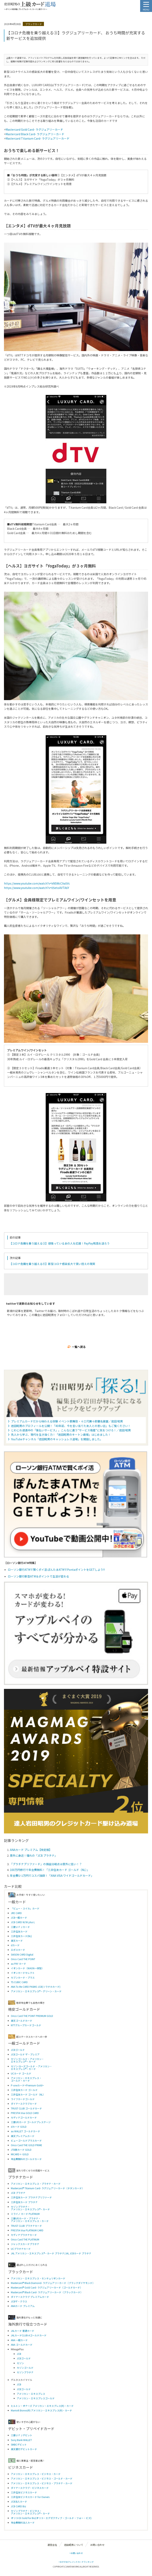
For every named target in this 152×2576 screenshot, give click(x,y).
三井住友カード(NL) (21, 1936)
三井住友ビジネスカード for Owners (30, 2497)
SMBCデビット (19, 2444)
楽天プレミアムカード (22, 2136)
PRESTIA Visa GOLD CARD (25, 2113)
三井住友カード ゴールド (24, 2090)
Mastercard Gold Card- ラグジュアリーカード (34, 129)
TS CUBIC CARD (19, 1982)
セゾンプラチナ (25, 2372)
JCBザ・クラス (19, 2301)
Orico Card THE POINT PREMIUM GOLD (32, 2015)
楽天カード (17, 1940)
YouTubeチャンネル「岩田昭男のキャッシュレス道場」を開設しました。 (57, 1439)
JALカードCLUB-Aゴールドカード (29, 2335)
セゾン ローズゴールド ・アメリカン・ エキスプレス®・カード (31, 2067)
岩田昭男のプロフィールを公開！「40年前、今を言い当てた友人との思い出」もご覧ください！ (71, 1426)
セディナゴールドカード (24, 2117)
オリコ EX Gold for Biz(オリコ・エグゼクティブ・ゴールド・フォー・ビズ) (51, 2518)
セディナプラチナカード (24, 2234)
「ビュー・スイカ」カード (25, 1908)
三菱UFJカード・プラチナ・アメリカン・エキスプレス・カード (30, 2220)
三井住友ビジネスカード (24, 2492)
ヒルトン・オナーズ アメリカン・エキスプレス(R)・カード (42, 2405)
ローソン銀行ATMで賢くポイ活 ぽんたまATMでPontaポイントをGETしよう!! (56, 1570)
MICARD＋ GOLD (20, 2154)
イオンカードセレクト (23, 1972)
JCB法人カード (19, 2501)
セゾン (20, 2363)
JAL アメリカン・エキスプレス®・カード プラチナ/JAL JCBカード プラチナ (51, 2253)
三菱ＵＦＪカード (20, 1927)
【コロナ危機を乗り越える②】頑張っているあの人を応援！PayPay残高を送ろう (59, 1243)
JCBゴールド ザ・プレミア (25, 2054)
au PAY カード (18, 1963)
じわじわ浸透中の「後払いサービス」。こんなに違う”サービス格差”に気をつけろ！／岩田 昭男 (71, 1430)
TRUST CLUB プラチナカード (26, 2225)
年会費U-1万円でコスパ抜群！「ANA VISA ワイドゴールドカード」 (52, 1875)
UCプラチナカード (21, 2248)
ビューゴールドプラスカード (26, 2140)
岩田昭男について (73, 2544)
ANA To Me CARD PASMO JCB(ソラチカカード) (35, 1986)
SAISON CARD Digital (22, 1954)
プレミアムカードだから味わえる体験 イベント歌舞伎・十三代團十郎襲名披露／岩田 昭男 (67, 1421)
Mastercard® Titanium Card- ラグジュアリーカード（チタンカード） (47, 2188)
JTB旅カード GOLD (21, 2149)
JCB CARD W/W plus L (23, 1922)
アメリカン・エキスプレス (31, 2393)
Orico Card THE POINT (23, 1959)
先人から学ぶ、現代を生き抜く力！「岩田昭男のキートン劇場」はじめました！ (61, 1435)
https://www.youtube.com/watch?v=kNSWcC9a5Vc (37, 883)
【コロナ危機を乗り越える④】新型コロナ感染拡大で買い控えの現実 (52, 1264)
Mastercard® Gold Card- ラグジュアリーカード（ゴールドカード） (46, 2287)
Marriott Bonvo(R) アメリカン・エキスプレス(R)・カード (41, 2410)
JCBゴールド (18, 2049)
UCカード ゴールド (21, 2073)
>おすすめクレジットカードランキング (76, 2561)
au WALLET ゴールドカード (25, 2131)
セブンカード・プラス (23, 1977)
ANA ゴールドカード (21, 2344)
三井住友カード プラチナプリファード (31, 2197)
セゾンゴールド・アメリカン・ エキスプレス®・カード (27, 2060)
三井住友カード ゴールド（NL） (28, 2094)
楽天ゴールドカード (21, 2020)
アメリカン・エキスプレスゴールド (36, 2398)
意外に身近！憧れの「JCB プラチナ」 (33, 1855)
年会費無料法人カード (23, 2522)
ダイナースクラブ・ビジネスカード (30, 2487)
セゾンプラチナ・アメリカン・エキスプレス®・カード (30, 2208)
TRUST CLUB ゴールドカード (26, 2108)
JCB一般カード (19, 1917)
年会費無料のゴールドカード (26, 2159)
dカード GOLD (19, 2126)
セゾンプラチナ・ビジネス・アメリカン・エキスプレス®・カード (30, 2512)
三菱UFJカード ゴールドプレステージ (31, 2122)
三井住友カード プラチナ (24, 2202)
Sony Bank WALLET (21, 2440)
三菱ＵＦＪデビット (21, 2435)
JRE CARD (16, 1913)
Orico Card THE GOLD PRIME (26, 2145)
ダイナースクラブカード (24, 2103)
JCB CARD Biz (18, 2506)
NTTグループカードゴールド (26, 2025)
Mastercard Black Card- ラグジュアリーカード (35, 134)
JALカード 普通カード (22, 2330)
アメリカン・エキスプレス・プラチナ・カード (36, 2183)
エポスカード (18, 1949)
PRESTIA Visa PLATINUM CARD (27, 2230)
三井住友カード (19, 1931)
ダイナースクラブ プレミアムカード (30, 2296)
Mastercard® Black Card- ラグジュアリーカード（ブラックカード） (47, 2292)
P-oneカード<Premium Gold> (27, 2085)
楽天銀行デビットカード (24, 2449)
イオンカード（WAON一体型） (27, 1968)
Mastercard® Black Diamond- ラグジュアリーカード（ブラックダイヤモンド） (53, 2283)
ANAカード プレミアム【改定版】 (31, 1850)
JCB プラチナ (18, 2192)
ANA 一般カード (19, 2340)
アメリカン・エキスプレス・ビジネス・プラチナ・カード (41, 2483)
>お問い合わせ (76, 2553)
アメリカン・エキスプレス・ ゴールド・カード (26, 2079)
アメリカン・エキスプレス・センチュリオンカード (38, 2278)
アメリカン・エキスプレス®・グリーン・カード (36, 1991)
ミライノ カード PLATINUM (25, 2213)
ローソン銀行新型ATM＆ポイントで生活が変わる (38, 1576)
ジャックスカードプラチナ (25, 2244)
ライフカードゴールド (23, 2099)
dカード (15, 1945)
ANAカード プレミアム (23, 2306)
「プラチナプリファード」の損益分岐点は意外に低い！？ (46, 1864)
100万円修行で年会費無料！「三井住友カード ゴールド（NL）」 (49, 1870)
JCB (19, 2353)
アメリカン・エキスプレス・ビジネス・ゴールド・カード (41, 2478)
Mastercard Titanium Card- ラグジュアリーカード (37, 138)
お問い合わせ (97, 2544)
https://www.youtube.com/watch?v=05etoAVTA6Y (36, 888)
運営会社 (52, 2544)
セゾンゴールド (25, 2367)
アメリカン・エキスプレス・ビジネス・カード (36, 2474)
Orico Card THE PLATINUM (25, 2239)
